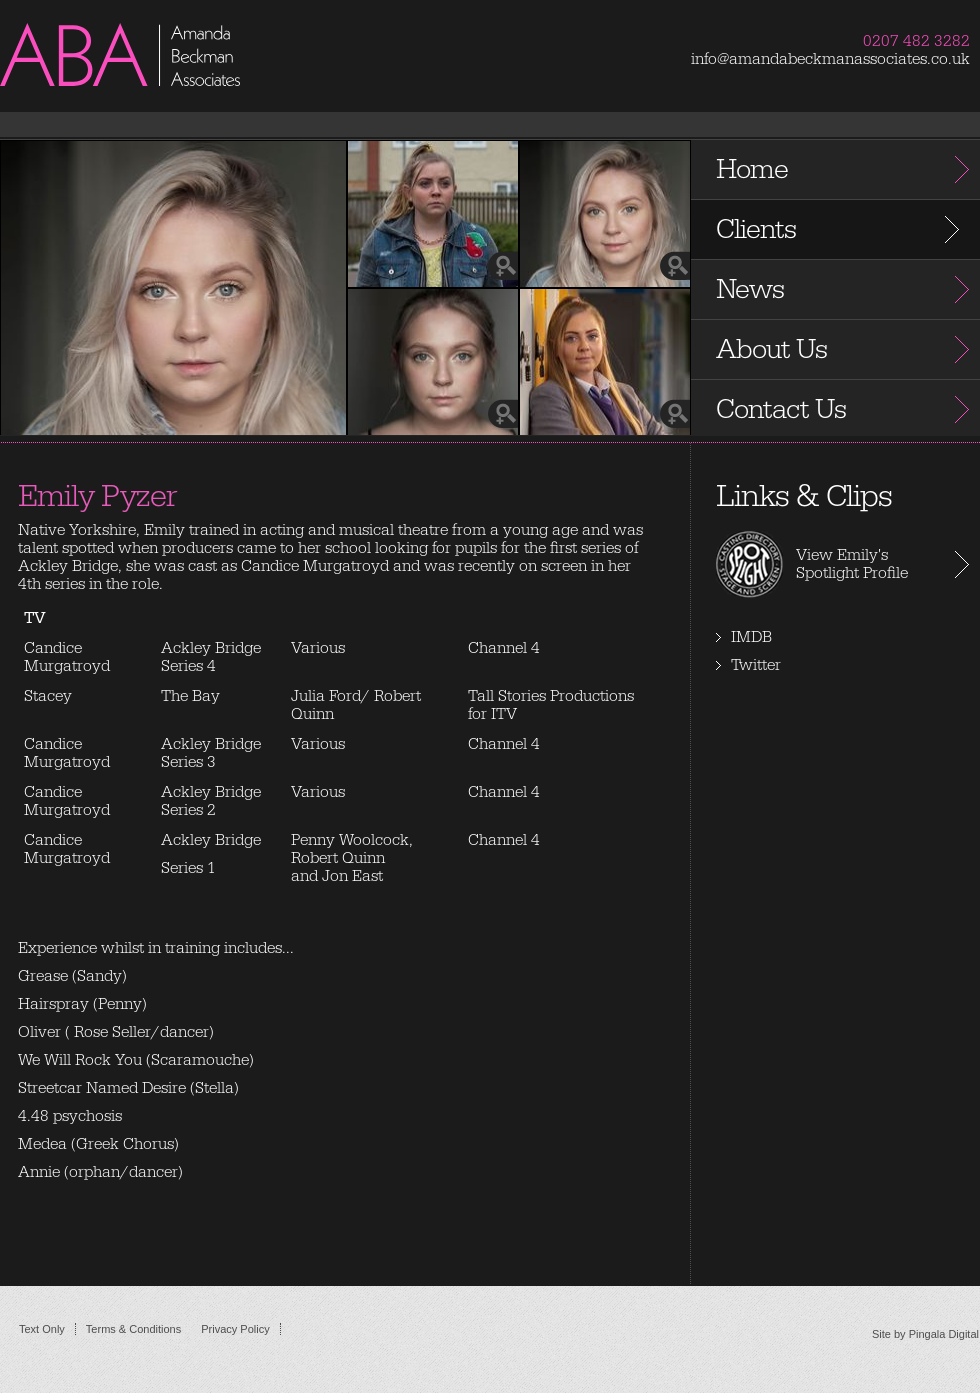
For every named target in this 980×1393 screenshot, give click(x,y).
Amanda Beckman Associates (160, 79)
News (750, 289)
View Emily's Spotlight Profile (852, 564)
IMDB (751, 637)
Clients (756, 229)
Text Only (42, 1329)
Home (752, 169)
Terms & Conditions (133, 1329)
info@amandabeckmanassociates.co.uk (830, 59)
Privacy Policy (235, 1329)
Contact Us (781, 409)
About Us (771, 349)
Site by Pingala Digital (925, 1334)
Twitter (756, 665)
